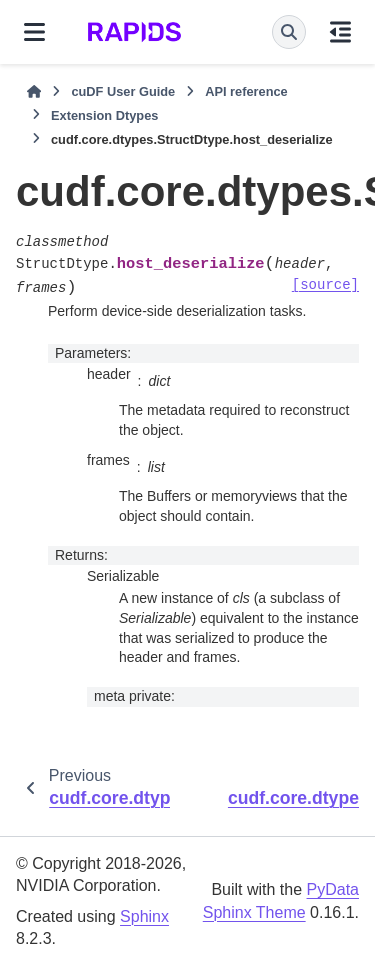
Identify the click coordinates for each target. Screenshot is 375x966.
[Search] (289, 32)
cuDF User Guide (123, 91)
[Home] (34, 92)
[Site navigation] (34, 32)
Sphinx (144, 916)
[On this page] (340, 32)
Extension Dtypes (104, 115)
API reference (246, 91)
